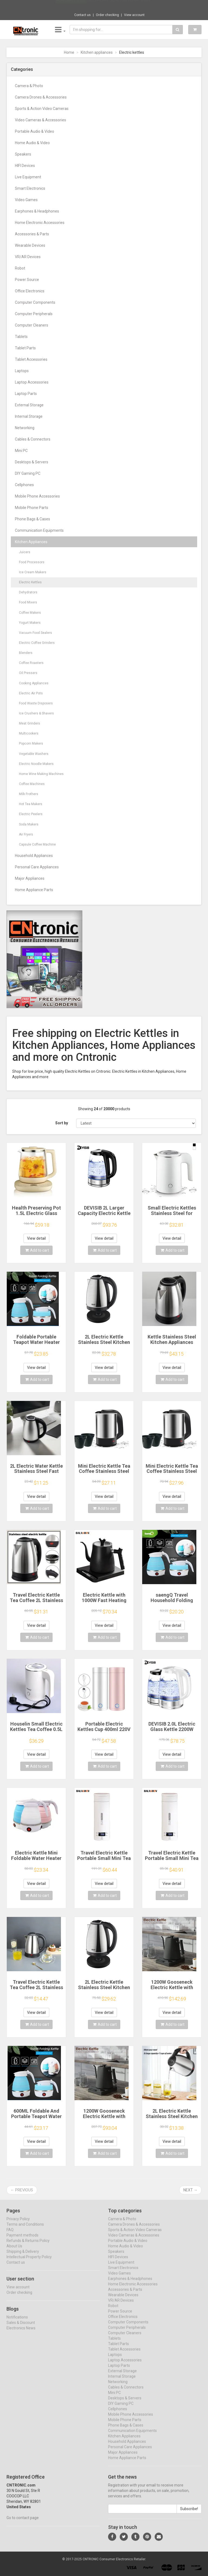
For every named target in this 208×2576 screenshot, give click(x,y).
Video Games (26, 200)
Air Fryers (26, 834)
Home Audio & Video (32, 143)
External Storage (29, 405)
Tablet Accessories (31, 359)
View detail (36, 1238)
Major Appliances (29, 878)
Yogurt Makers (30, 623)
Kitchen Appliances (31, 542)
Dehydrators (28, 592)
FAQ (10, 2235)
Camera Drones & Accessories (41, 97)
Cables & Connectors (32, 439)
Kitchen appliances (97, 52)
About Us (14, 2251)
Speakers (23, 154)
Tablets (21, 336)
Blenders (25, 653)
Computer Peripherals (34, 314)
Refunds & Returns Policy (28, 2245)
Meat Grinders (29, 723)
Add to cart (37, 1250)
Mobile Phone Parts (31, 507)
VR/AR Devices (28, 257)
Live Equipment (28, 177)
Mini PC (21, 450)
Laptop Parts (26, 393)
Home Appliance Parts (34, 890)
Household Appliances (34, 855)
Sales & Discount (20, 2327)
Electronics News (20, 2333)
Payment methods (22, 2240)
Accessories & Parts (32, 234)
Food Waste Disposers (36, 703)
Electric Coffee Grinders (37, 643)
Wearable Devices (30, 245)
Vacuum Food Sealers (35, 633)
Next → (190, 2190)
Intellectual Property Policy (29, 2262)
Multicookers (28, 733)
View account (134, 15)
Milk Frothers (28, 794)
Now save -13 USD (71, 6)
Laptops (22, 371)
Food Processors (31, 562)
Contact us (82, 15)
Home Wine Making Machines (41, 774)
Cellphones (24, 485)
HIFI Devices (25, 165)
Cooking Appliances (33, 683)
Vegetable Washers (33, 754)
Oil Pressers (28, 673)
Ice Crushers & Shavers (36, 713)
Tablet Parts (25, 348)
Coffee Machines (32, 784)
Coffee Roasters (31, 663)
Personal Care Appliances (37, 867)
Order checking (107, 15)
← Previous (22, 2190)
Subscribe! (189, 2514)
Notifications (17, 2322)
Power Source (27, 279)
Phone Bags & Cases (32, 519)
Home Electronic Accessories (39, 222)
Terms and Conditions (25, 2229)
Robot (20, 268)
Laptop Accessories (31, 382)
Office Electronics (29, 291)
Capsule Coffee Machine (37, 844)
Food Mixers (28, 602)
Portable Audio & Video (34, 131)
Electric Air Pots (31, 693)
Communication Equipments (39, 530)
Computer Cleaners (31, 325)
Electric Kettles (30, 582)
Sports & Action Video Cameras (42, 108)
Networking (24, 428)
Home (69, 52)
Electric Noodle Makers (36, 764)
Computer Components (35, 302)
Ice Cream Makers (32, 572)
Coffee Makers (30, 613)
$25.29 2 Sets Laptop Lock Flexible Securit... (120, 5)
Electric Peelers (31, 814)
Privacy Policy (18, 2224)
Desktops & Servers (31, 462)
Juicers (24, 552)
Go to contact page (22, 2523)
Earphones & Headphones (37, 211)
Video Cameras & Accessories (40, 120)
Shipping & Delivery (22, 2256)
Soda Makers (28, 824)
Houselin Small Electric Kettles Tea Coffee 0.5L (36, 1726)
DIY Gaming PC (27, 473)
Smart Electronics (30, 188)
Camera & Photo (29, 86)
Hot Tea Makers (30, 804)
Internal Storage (29, 416)
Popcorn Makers (31, 743)
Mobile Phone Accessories (37, 496)
